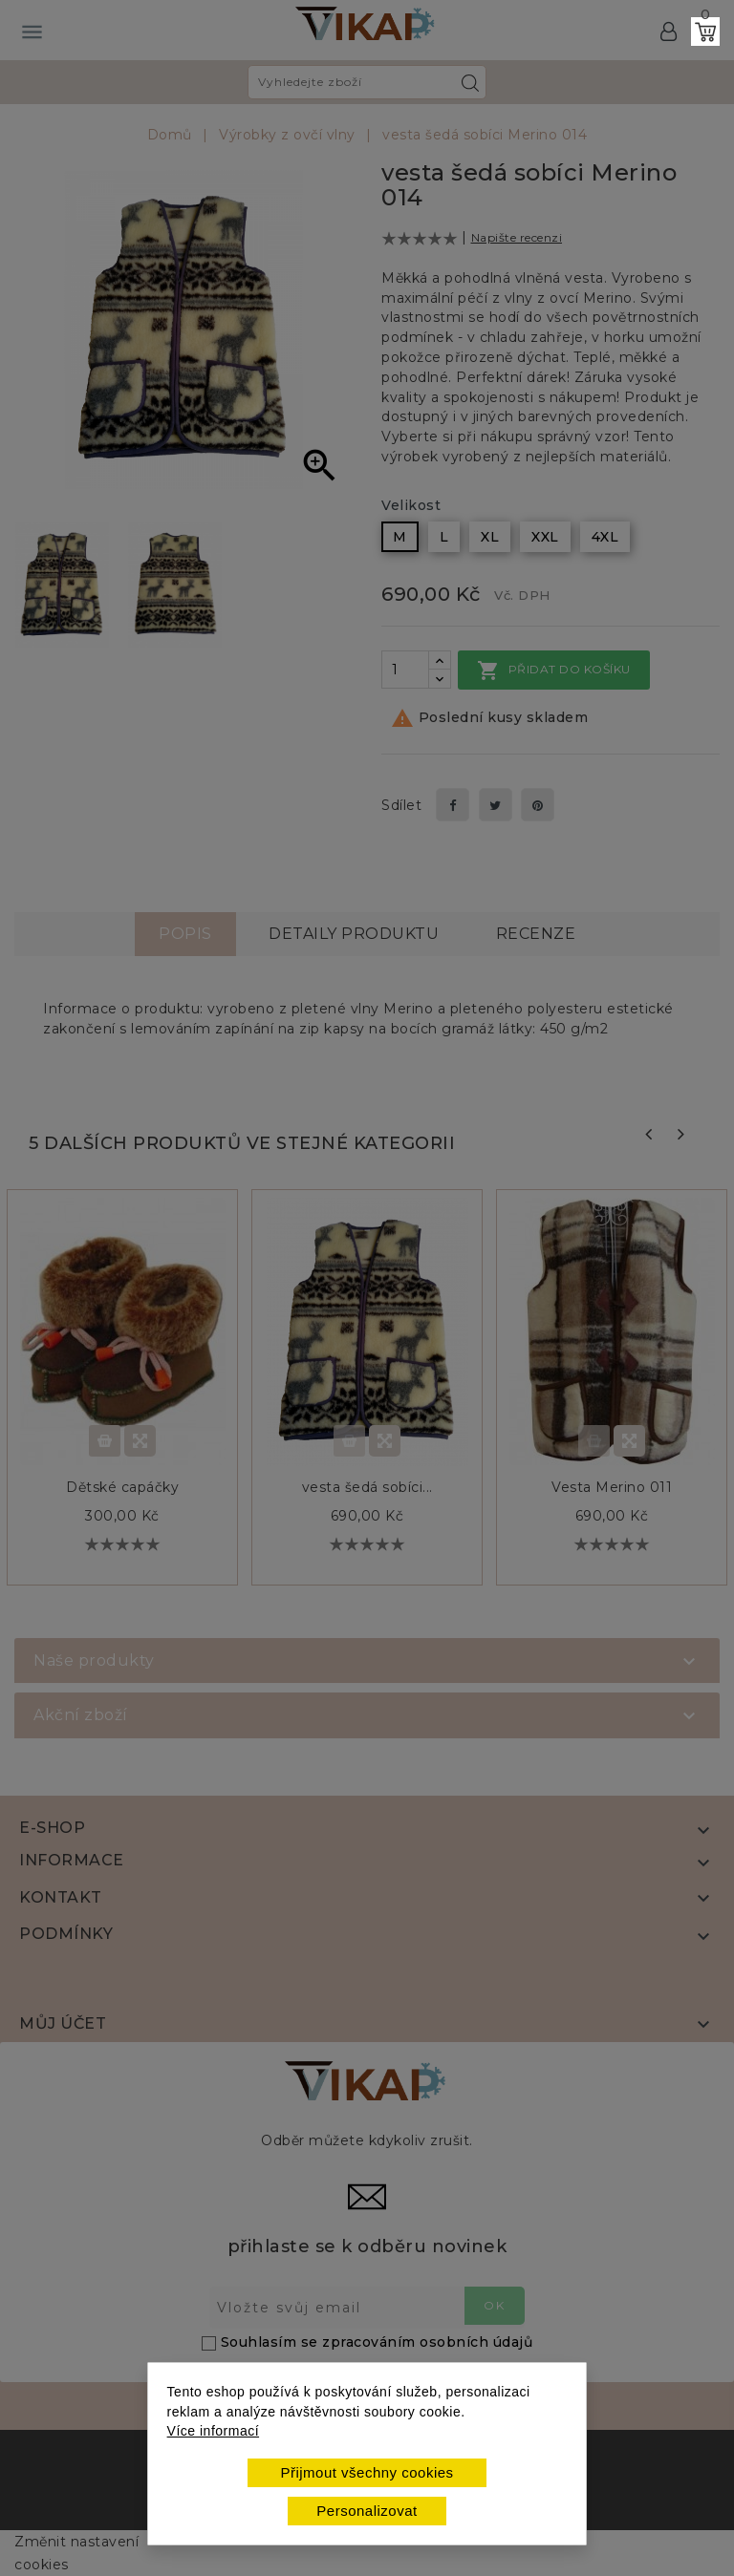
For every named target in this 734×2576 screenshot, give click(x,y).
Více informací (213, 2430)
